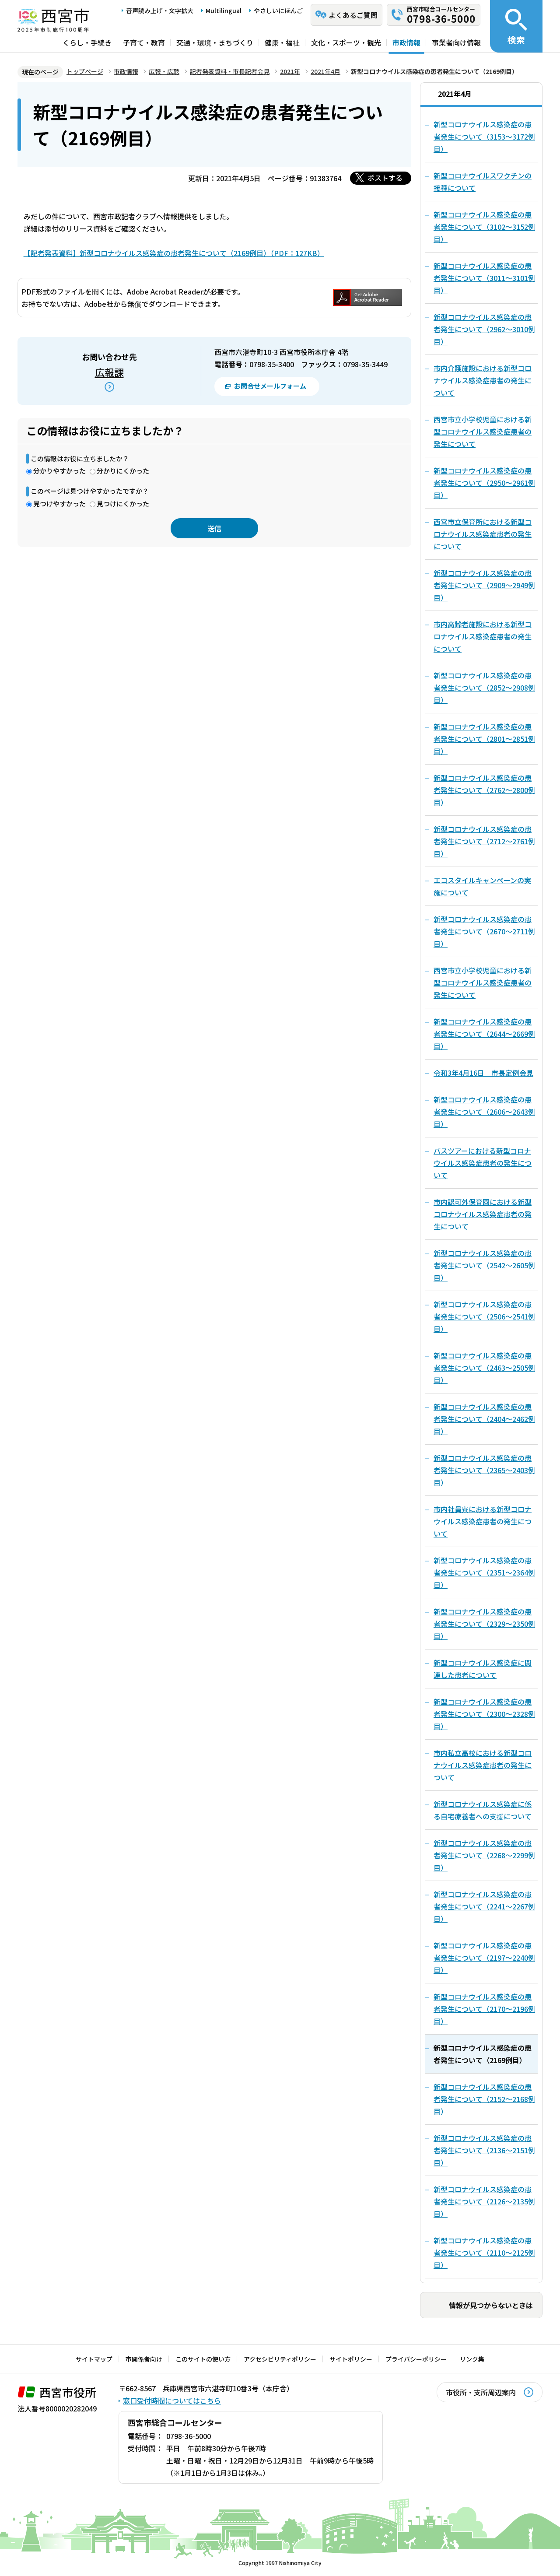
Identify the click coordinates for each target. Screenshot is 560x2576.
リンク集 (472, 2359)
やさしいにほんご (278, 10)
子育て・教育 (144, 42)
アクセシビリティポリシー (280, 2359)
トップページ (84, 71)
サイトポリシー (350, 2359)
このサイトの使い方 (203, 2359)
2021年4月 (325, 71)
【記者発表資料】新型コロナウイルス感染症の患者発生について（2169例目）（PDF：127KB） (174, 253)
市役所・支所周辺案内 (481, 2392)
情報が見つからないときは (491, 2305)
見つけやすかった (59, 503)
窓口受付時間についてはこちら (172, 2400)
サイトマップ (94, 2359)
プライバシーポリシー (416, 2359)
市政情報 (406, 42)
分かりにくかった (123, 470)
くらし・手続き (87, 42)
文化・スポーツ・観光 (346, 42)
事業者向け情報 (456, 42)
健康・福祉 (282, 42)
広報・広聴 (164, 71)
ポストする (385, 177)
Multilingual (224, 10)
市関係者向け (144, 2359)
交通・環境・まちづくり (214, 42)
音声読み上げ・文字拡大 (159, 10)
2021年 (290, 71)
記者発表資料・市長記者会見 (230, 71)
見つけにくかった (123, 503)
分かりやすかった (59, 470)
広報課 (109, 372)
